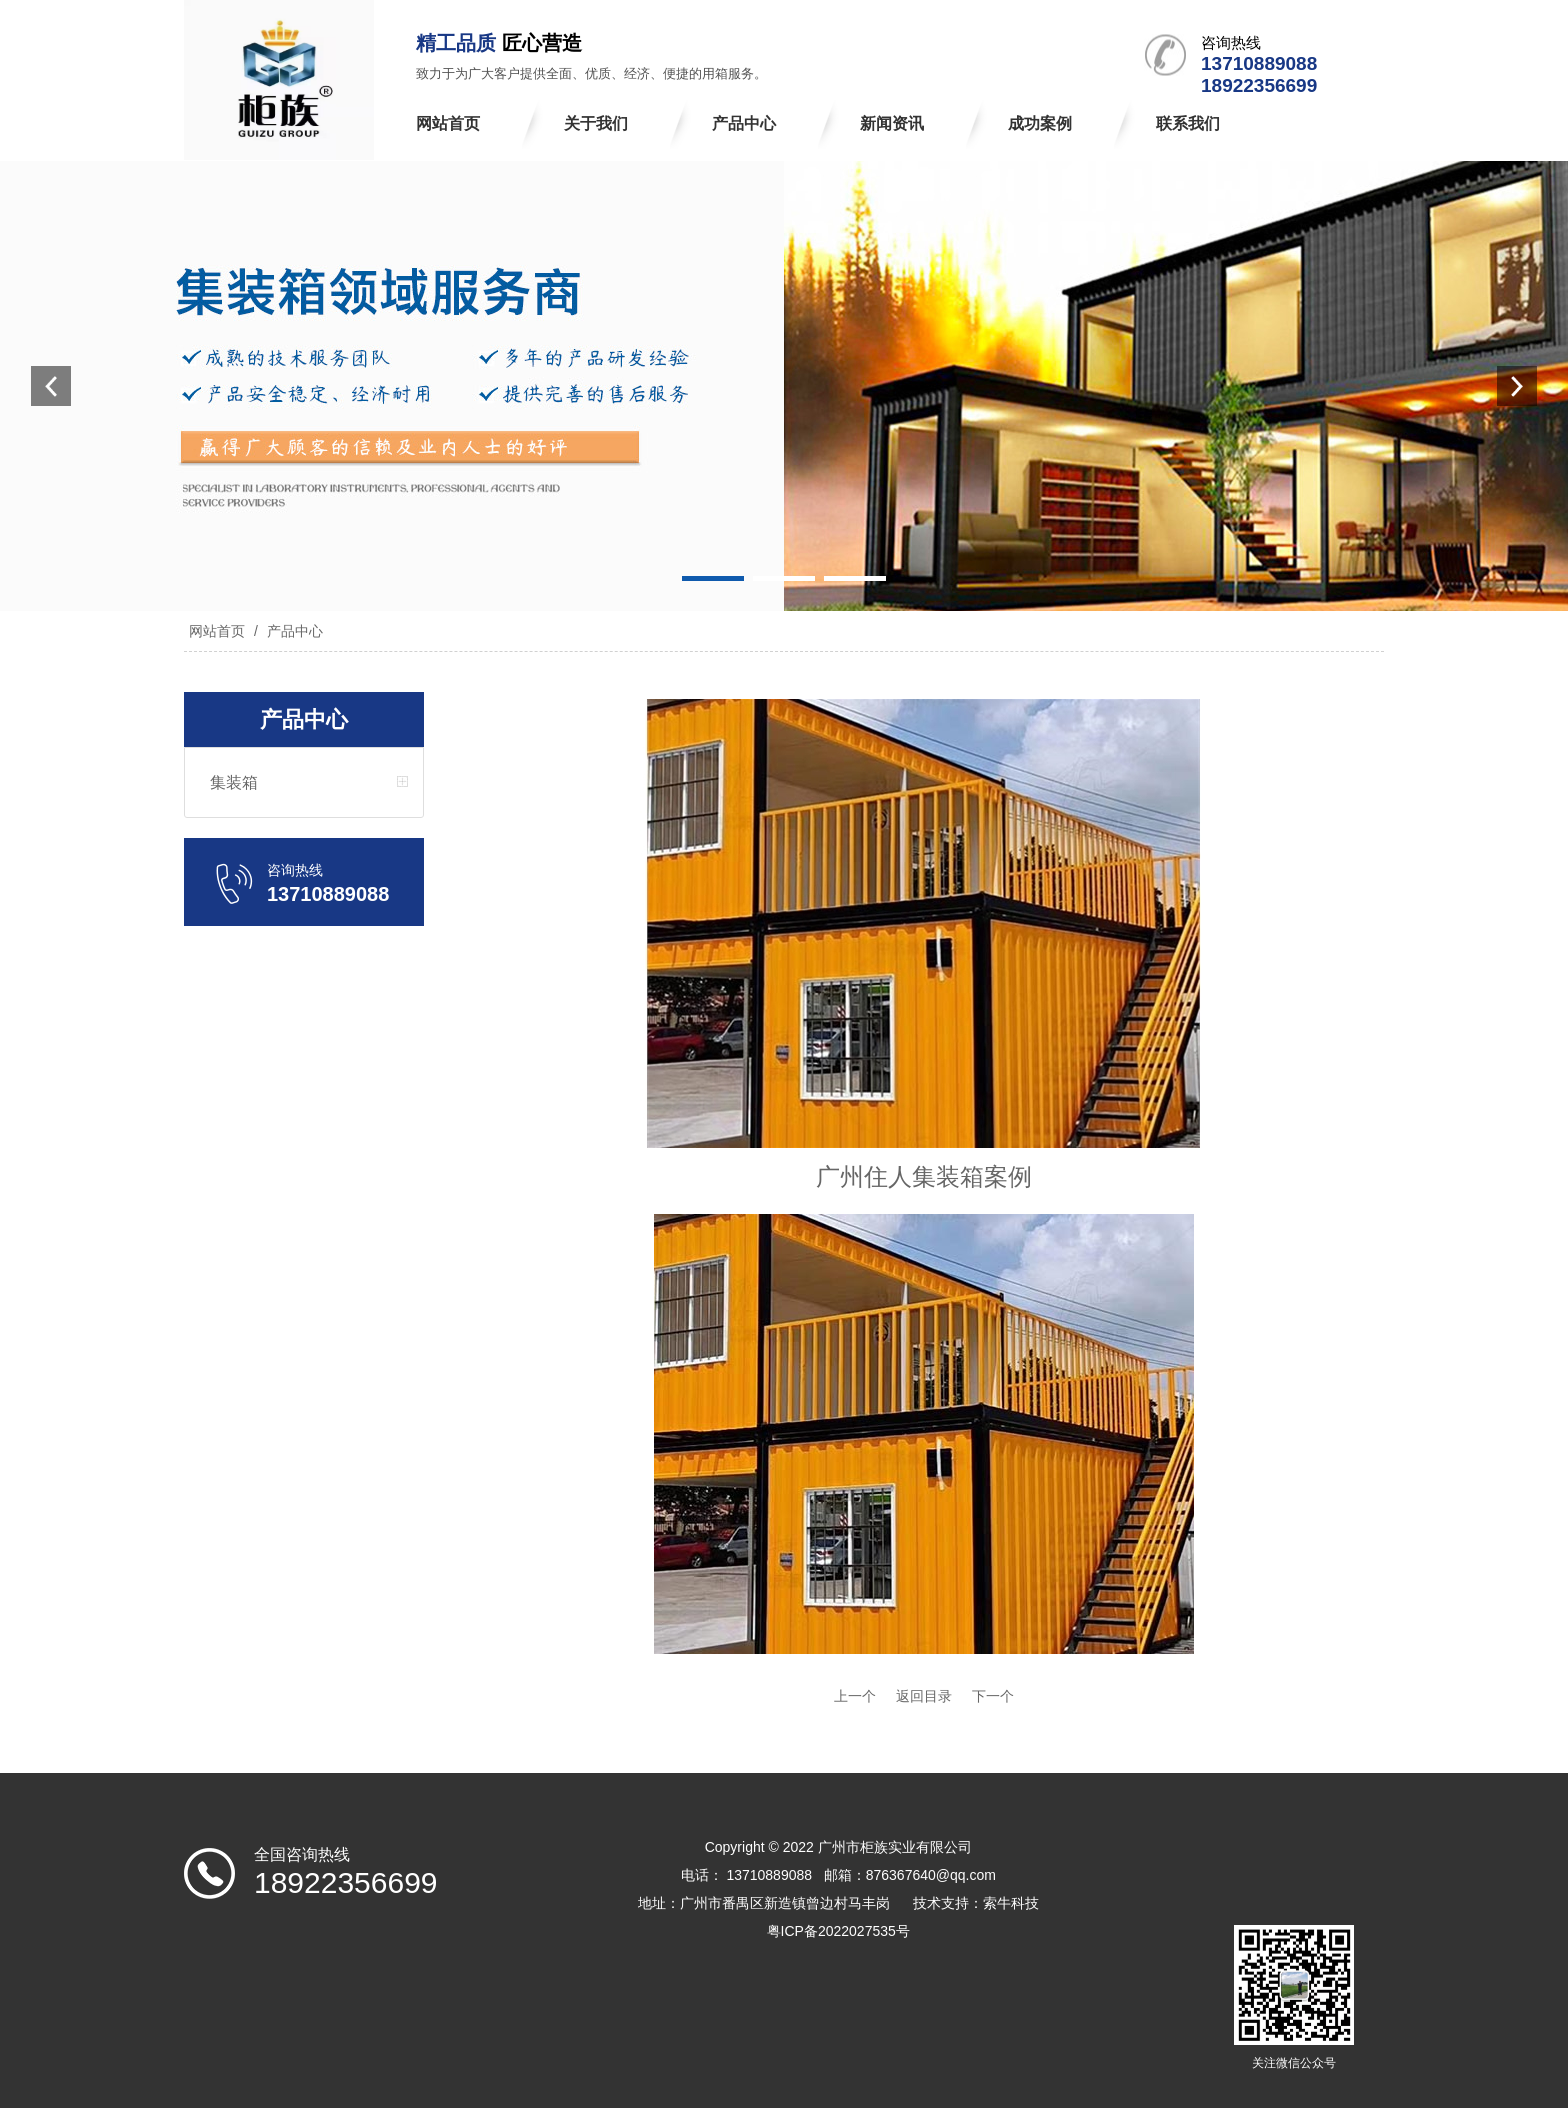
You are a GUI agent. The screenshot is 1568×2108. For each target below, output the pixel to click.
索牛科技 (1011, 1903)
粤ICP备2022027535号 (838, 1931)
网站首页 (217, 631)
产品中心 (293, 631)
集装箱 (234, 782)
